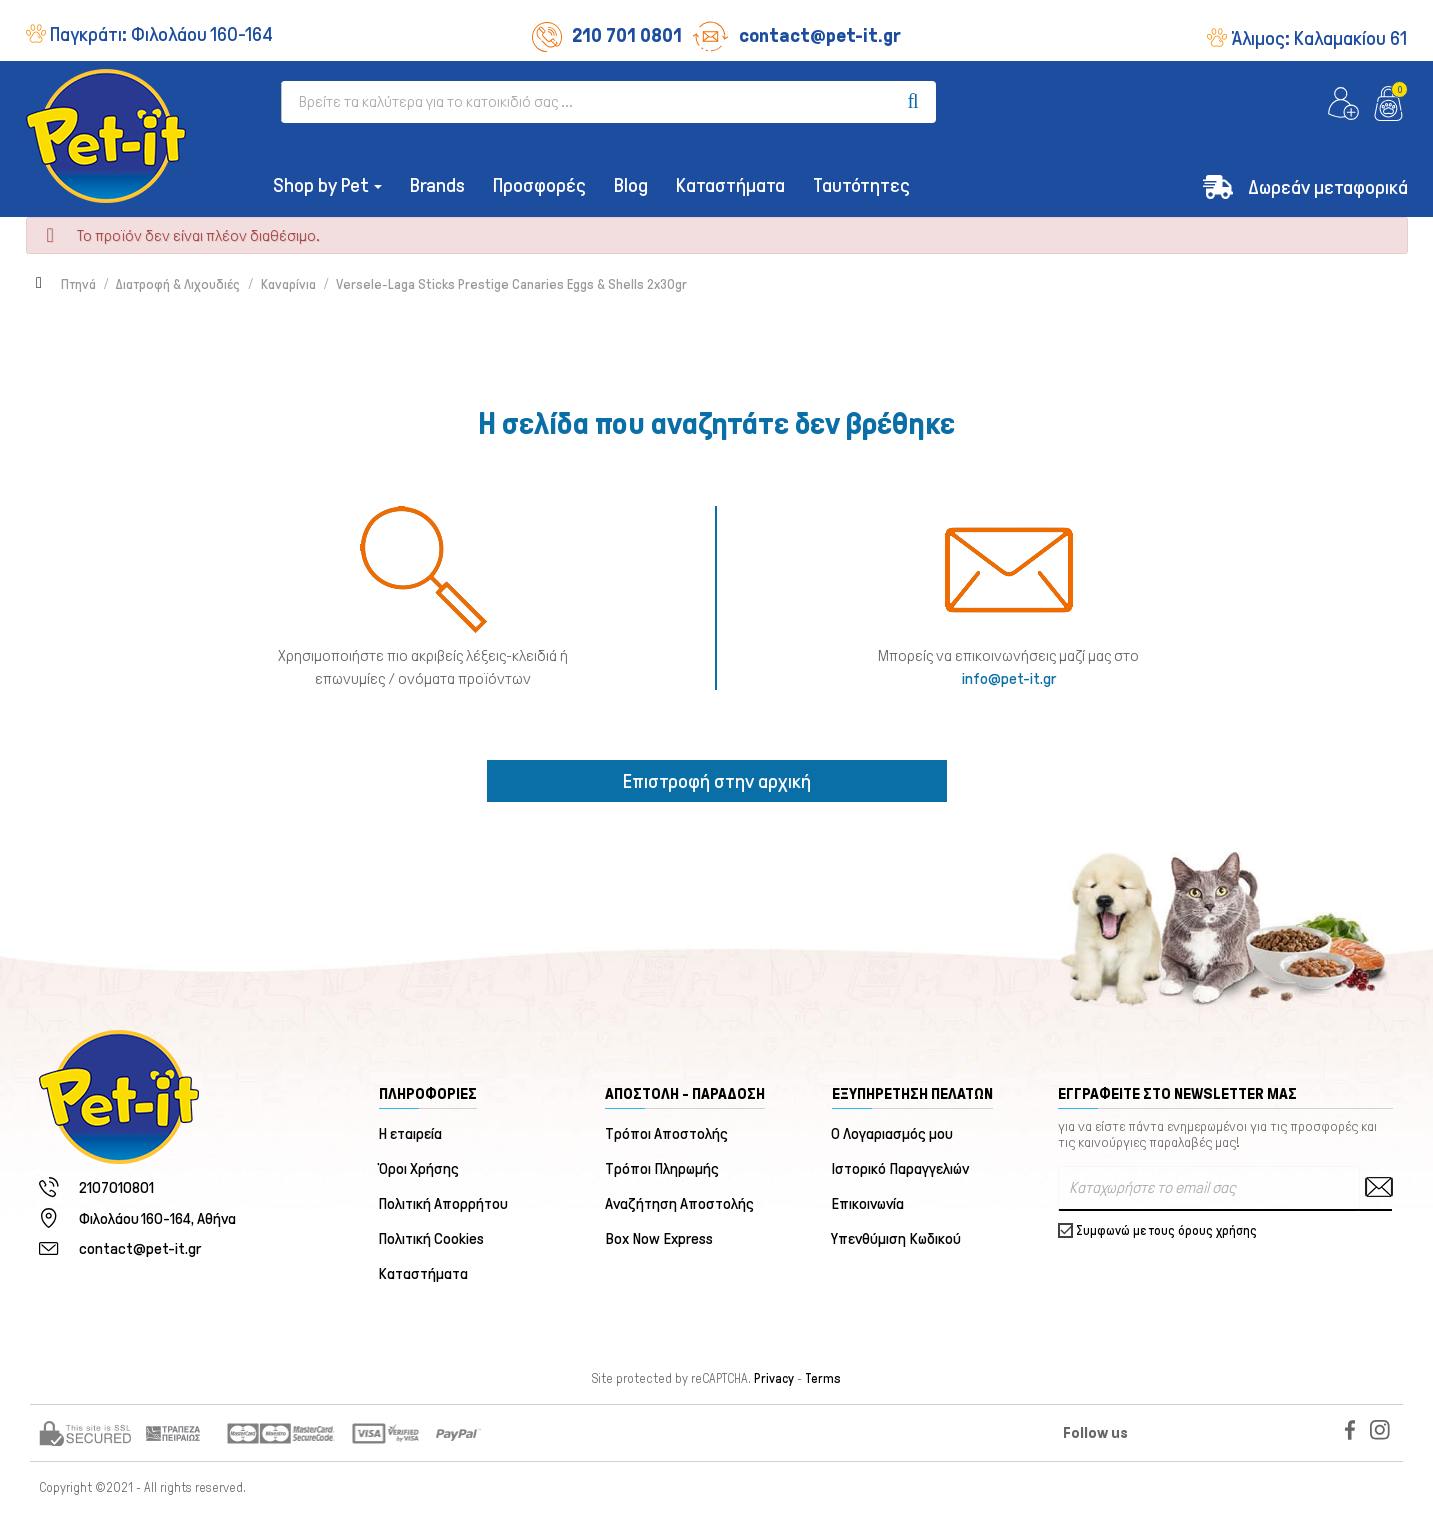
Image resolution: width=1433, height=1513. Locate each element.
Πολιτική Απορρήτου (444, 1203)
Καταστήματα (424, 1273)
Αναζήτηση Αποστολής (679, 1203)
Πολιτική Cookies (432, 1238)
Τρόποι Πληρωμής (662, 1168)
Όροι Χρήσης (419, 1168)
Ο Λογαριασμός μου (893, 1133)
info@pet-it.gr (1009, 678)
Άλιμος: (1319, 38)
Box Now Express (659, 1238)
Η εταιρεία (411, 1133)
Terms (823, 1379)
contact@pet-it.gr (796, 35)
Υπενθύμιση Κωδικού (897, 1238)
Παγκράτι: (161, 34)
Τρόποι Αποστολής (666, 1133)
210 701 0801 (607, 35)
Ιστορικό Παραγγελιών (901, 1168)
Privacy (774, 1379)
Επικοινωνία (868, 1203)
